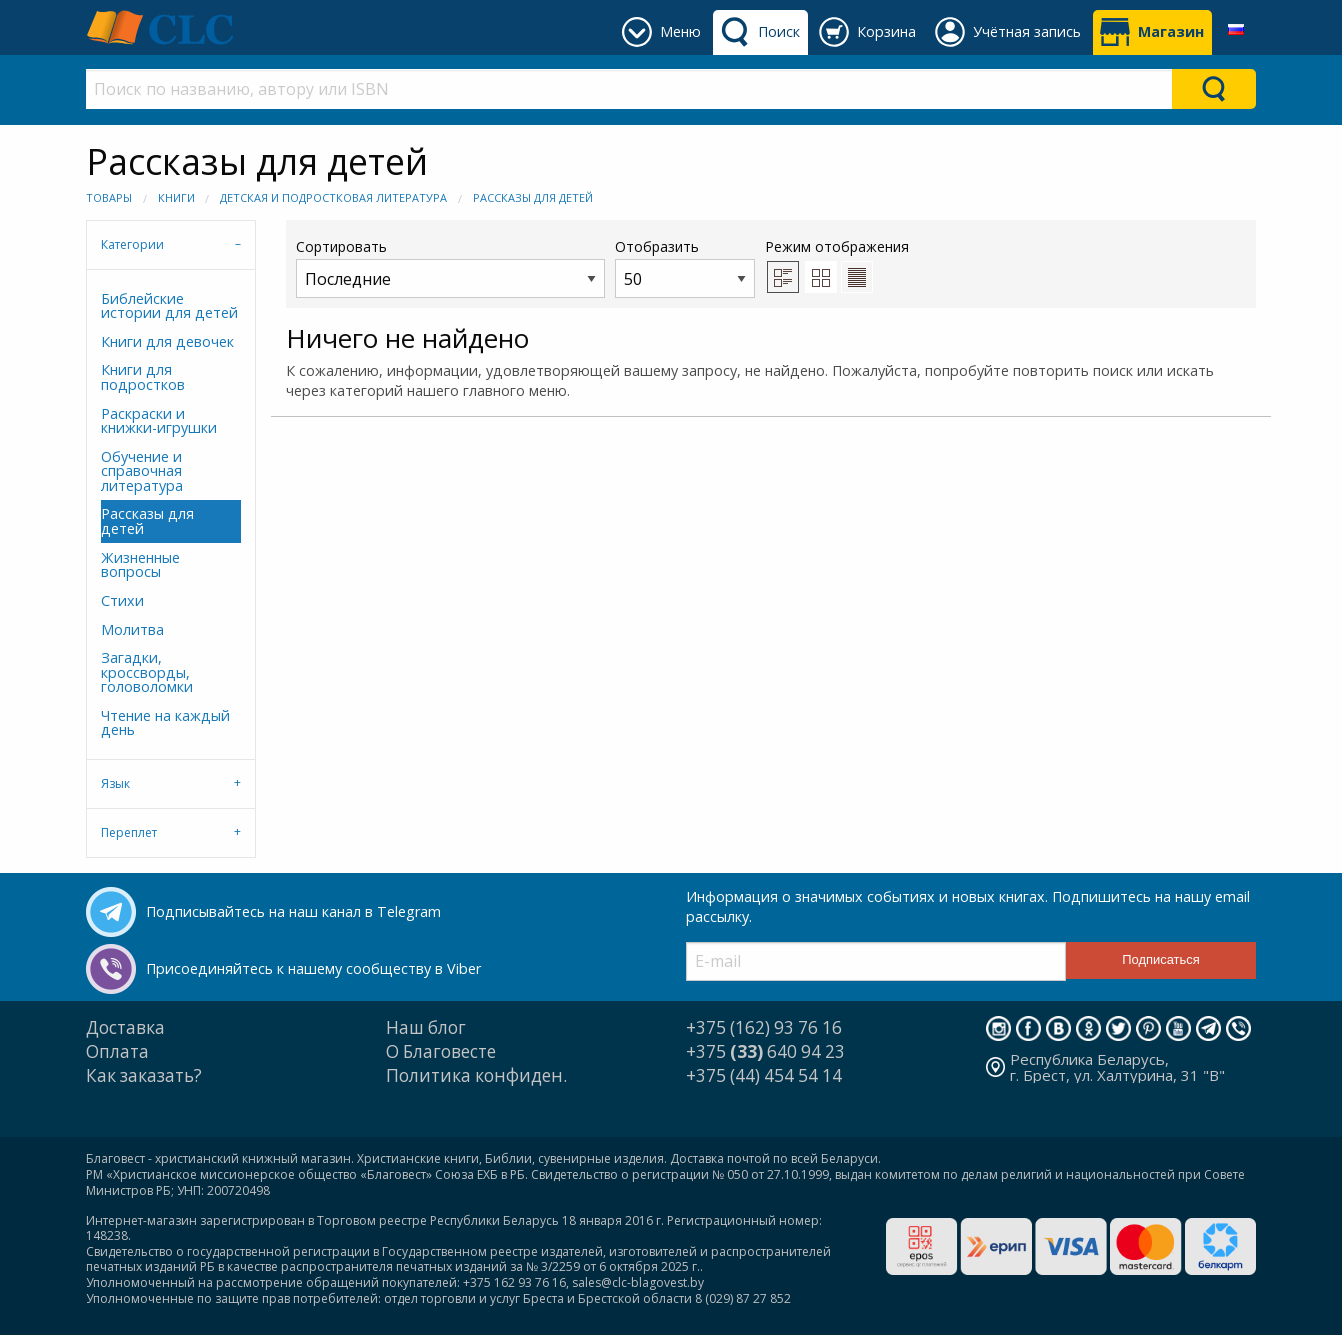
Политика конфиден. (476, 1075)
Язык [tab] (115, 783)
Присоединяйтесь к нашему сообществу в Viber (313, 968)
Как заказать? (144, 1075)
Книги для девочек (167, 341)
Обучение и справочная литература (142, 471)
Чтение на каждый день (165, 722)
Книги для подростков (143, 376)
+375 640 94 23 (765, 1051)
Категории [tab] (132, 244)
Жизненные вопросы (140, 564)
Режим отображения (837, 246)
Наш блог (426, 1027)
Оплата (117, 1051)
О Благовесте (441, 1051)
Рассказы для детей (533, 197)
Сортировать (450, 267)
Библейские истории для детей (169, 305)
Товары (109, 197)
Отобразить (685, 267)
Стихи (122, 600)
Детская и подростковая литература (333, 197)
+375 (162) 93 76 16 (764, 1027)
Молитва (132, 629)
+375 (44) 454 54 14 (764, 1075)
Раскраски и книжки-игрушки (159, 420)
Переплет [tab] (129, 832)
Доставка (125, 1027)
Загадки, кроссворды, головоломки (147, 672)
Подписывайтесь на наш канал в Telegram (293, 911)
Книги (176, 197)
